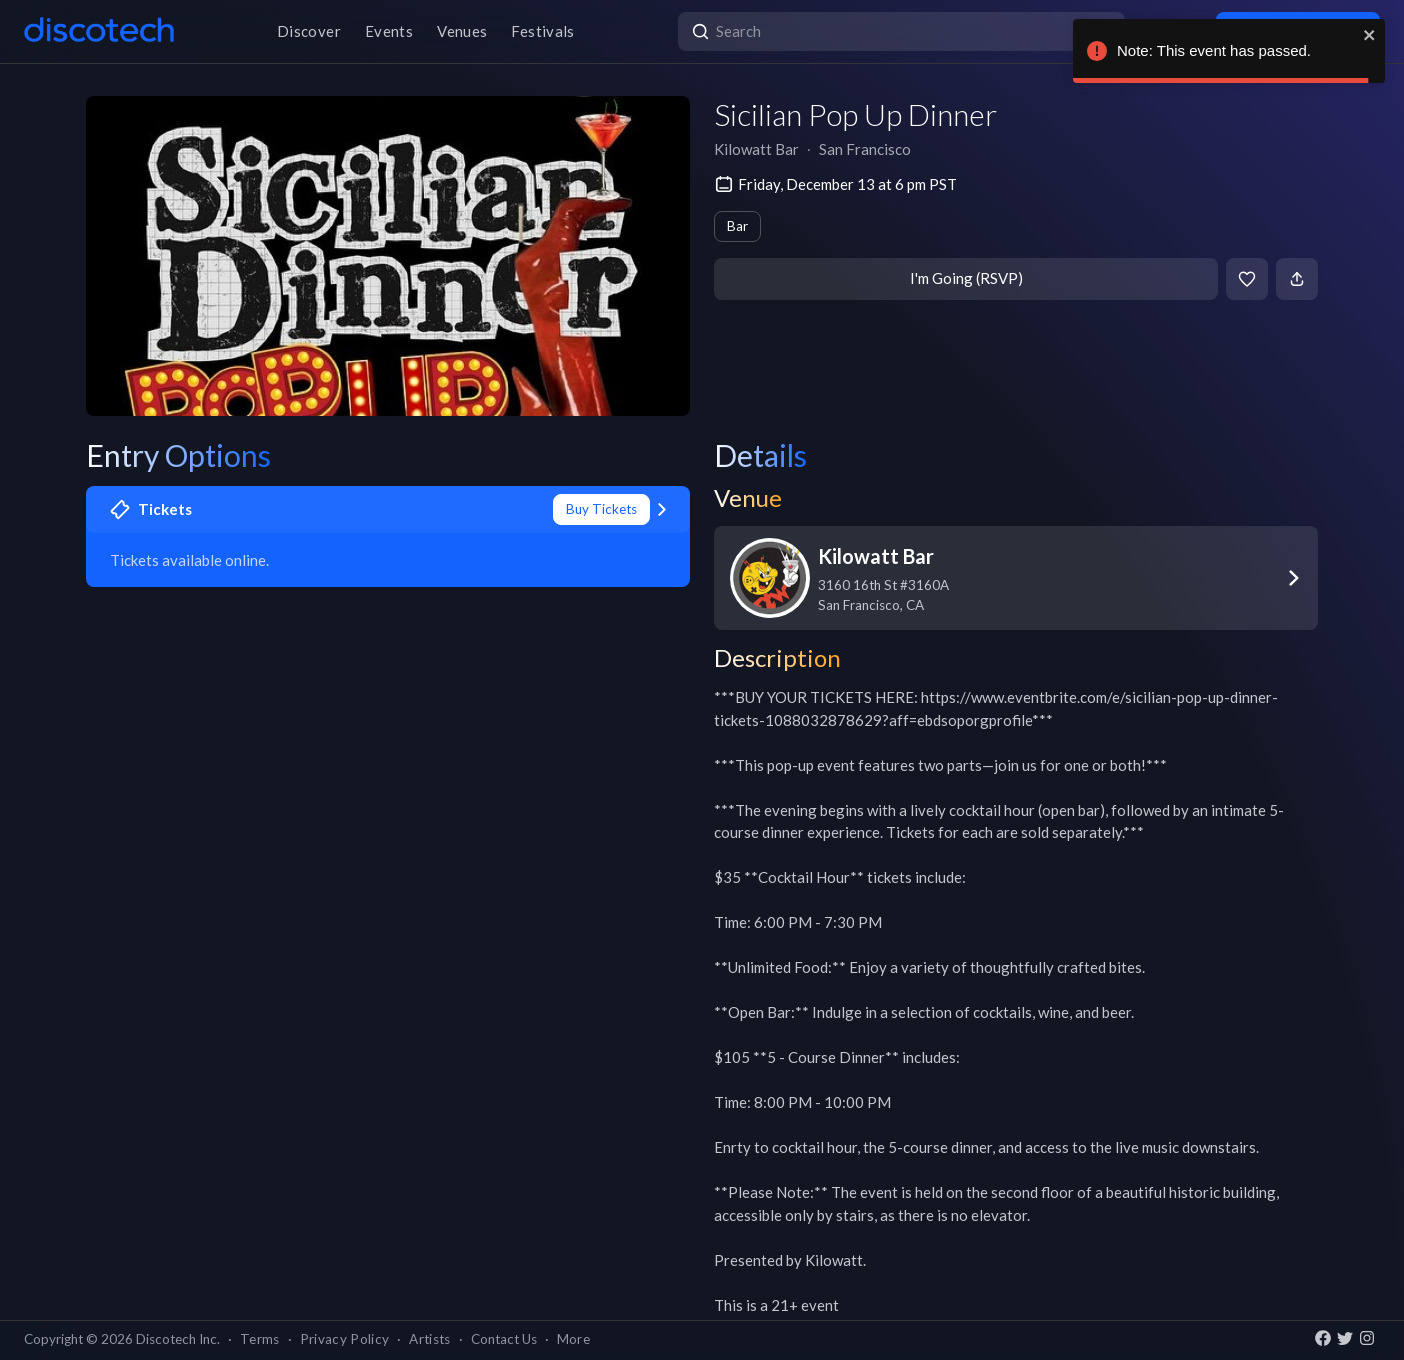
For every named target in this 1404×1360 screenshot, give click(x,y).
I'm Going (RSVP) (966, 278)
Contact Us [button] (504, 1339)
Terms (260, 1339)
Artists (429, 1339)
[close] (1370, 35)
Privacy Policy (345, 1339)
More (573, 1339)
